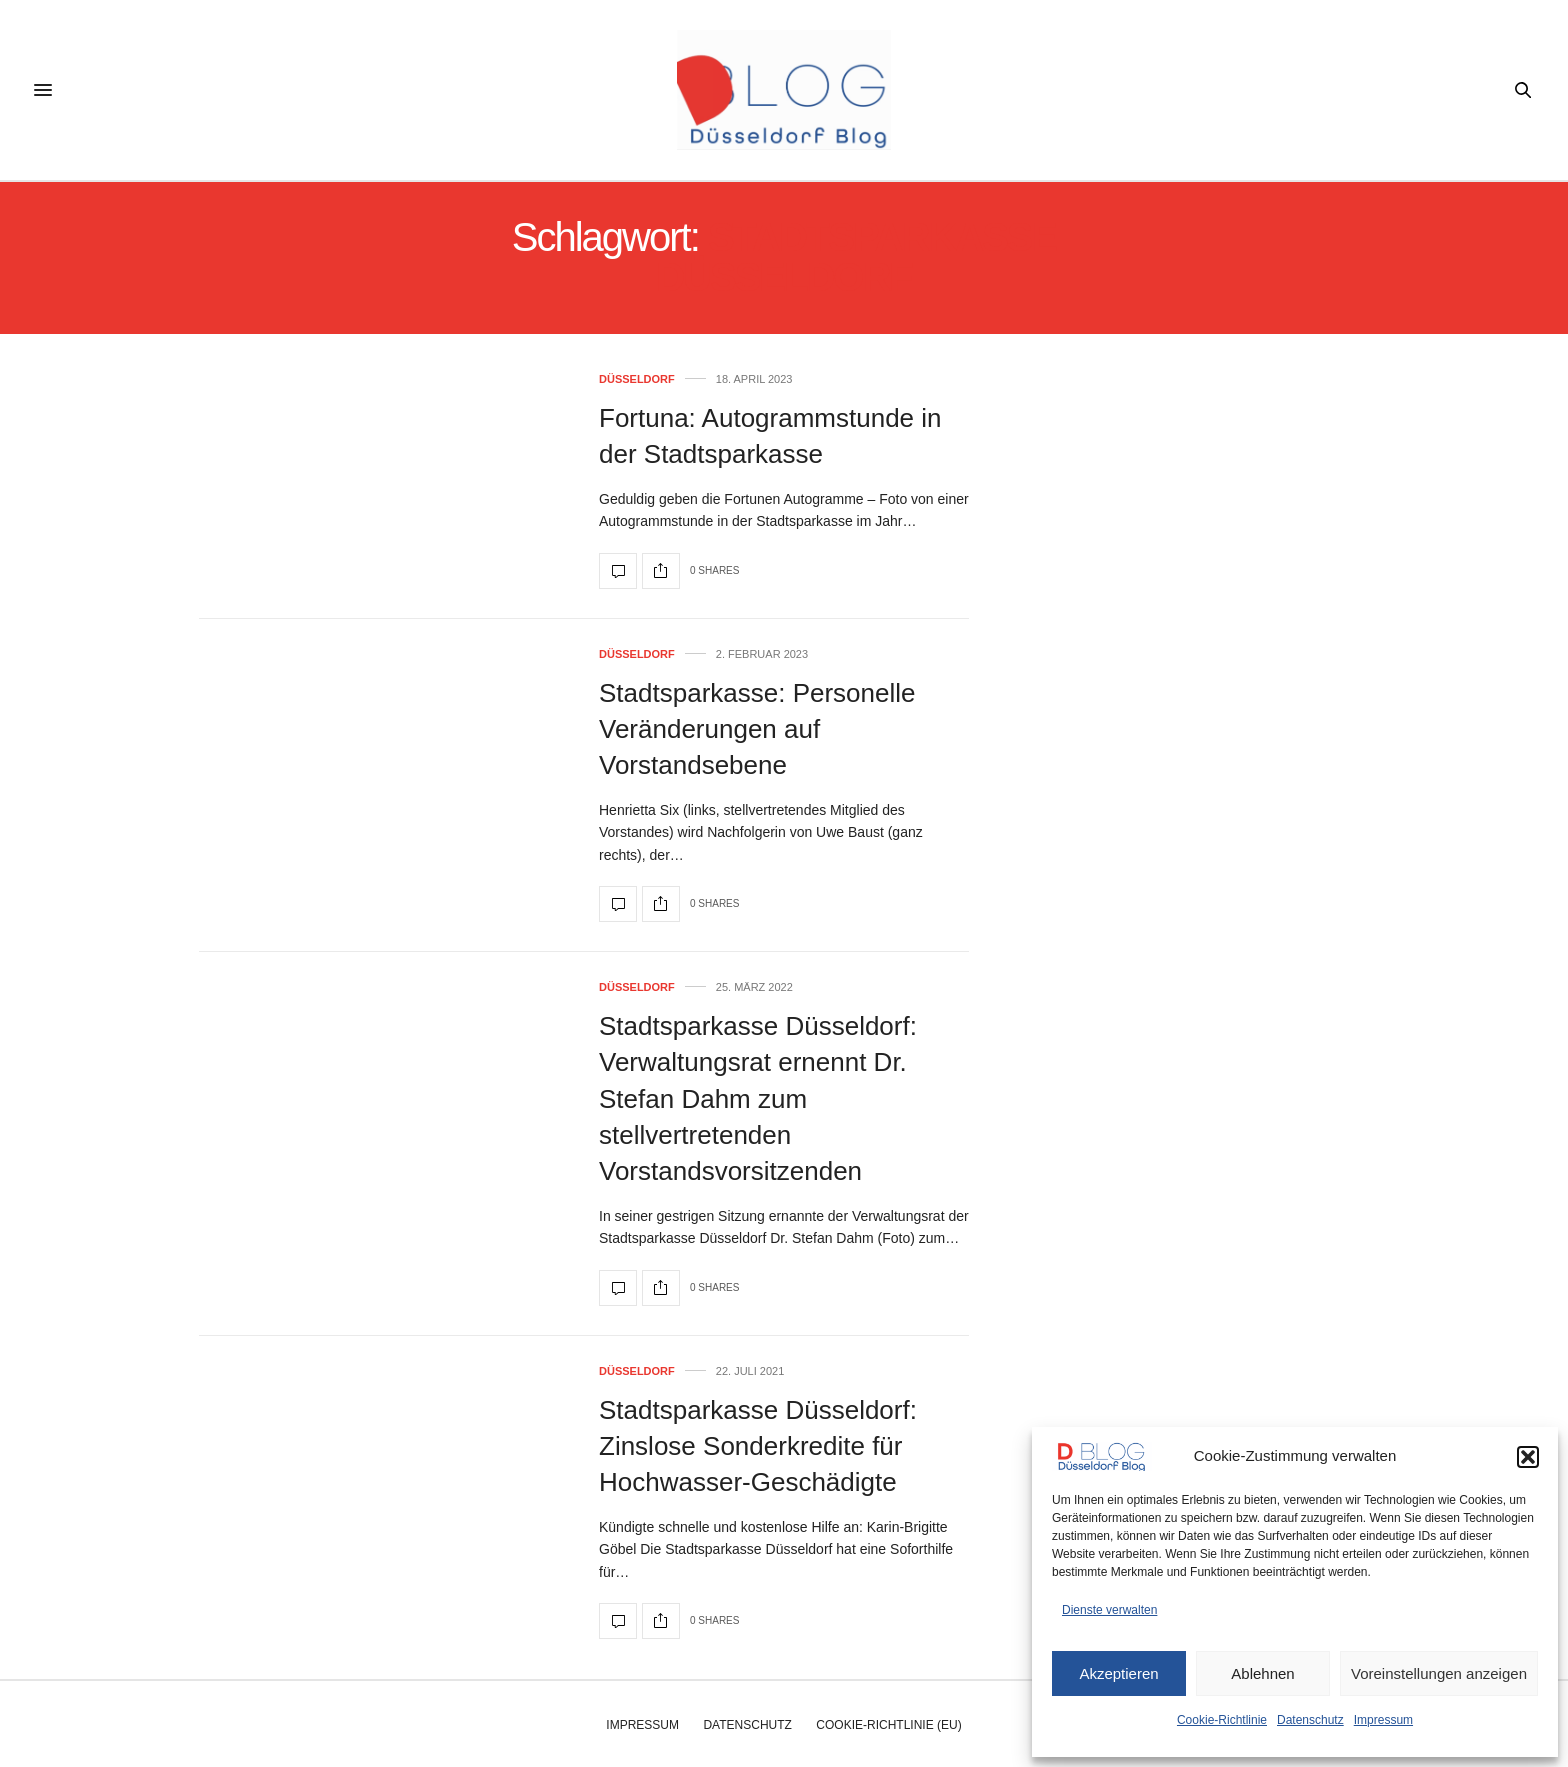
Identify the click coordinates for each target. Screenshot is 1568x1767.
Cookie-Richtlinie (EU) (888, 1725)
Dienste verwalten (1109, 1610)
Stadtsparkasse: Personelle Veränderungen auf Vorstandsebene (757, 729)
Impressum (1383, 1720)
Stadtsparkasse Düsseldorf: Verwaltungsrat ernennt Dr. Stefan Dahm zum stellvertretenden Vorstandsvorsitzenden (758, 1099)
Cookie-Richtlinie (1222, 1720)
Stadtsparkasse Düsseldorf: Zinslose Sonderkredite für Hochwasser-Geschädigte (758, 1446)
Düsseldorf (637, 379)
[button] (1528, 1457)
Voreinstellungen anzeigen (1439, 1673)
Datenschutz (1310, 1720)
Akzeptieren (1118, 1673)
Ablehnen (1262, 1673)
